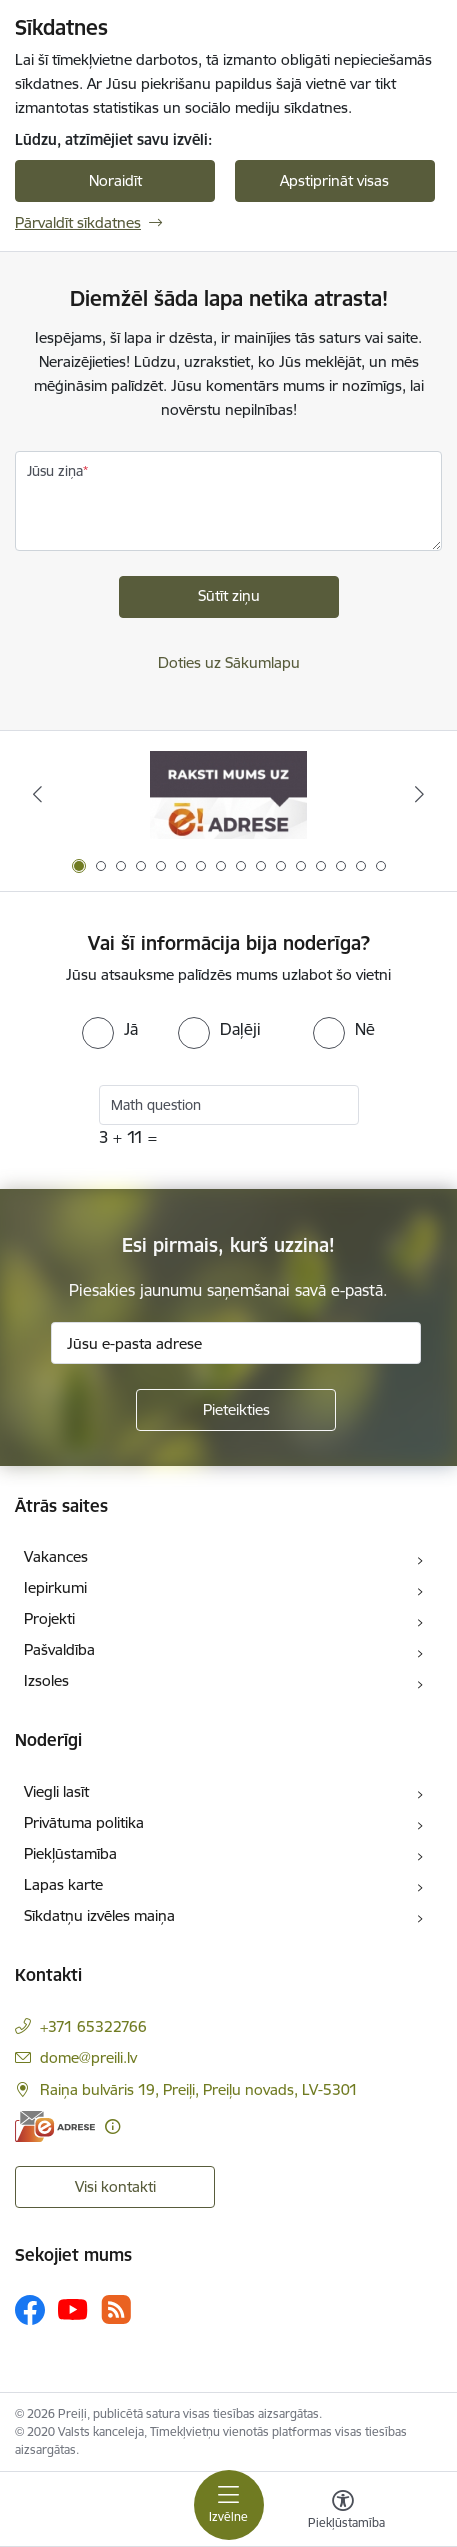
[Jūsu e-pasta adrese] (236, 1343)
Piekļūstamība (70, 1853)
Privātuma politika (84, 1822)
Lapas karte (63, 1884)
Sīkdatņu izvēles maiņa (99, 1915)
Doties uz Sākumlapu (229, 662)
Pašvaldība (59, 1649)
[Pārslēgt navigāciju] (229, 2505)
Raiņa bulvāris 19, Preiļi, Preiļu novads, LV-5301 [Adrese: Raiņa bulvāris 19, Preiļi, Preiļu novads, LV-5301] (199, 2089)
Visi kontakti (115, 2186)
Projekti (49, 1618)
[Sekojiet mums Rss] (116, 2309)
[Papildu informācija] (112, 2126)
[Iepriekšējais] (37, 794)
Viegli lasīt (56, 1791)
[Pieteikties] (236, 1410)
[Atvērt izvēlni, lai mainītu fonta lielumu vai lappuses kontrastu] (343, 2512)
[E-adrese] (55, 2126)
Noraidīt (115, 180)
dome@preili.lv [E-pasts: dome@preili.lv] (88, 2057)
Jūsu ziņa (55, 471)
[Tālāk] (420, 794)
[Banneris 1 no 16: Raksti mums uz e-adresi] (228, 794)
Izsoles (46, 1680)
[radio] (110, 1029)
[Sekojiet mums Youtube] (73, 2309)
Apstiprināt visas (334, 180)
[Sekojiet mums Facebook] (30, 2310)
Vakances (56, 1556)
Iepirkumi (55, 1587)
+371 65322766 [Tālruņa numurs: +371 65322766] (93, 2026)
